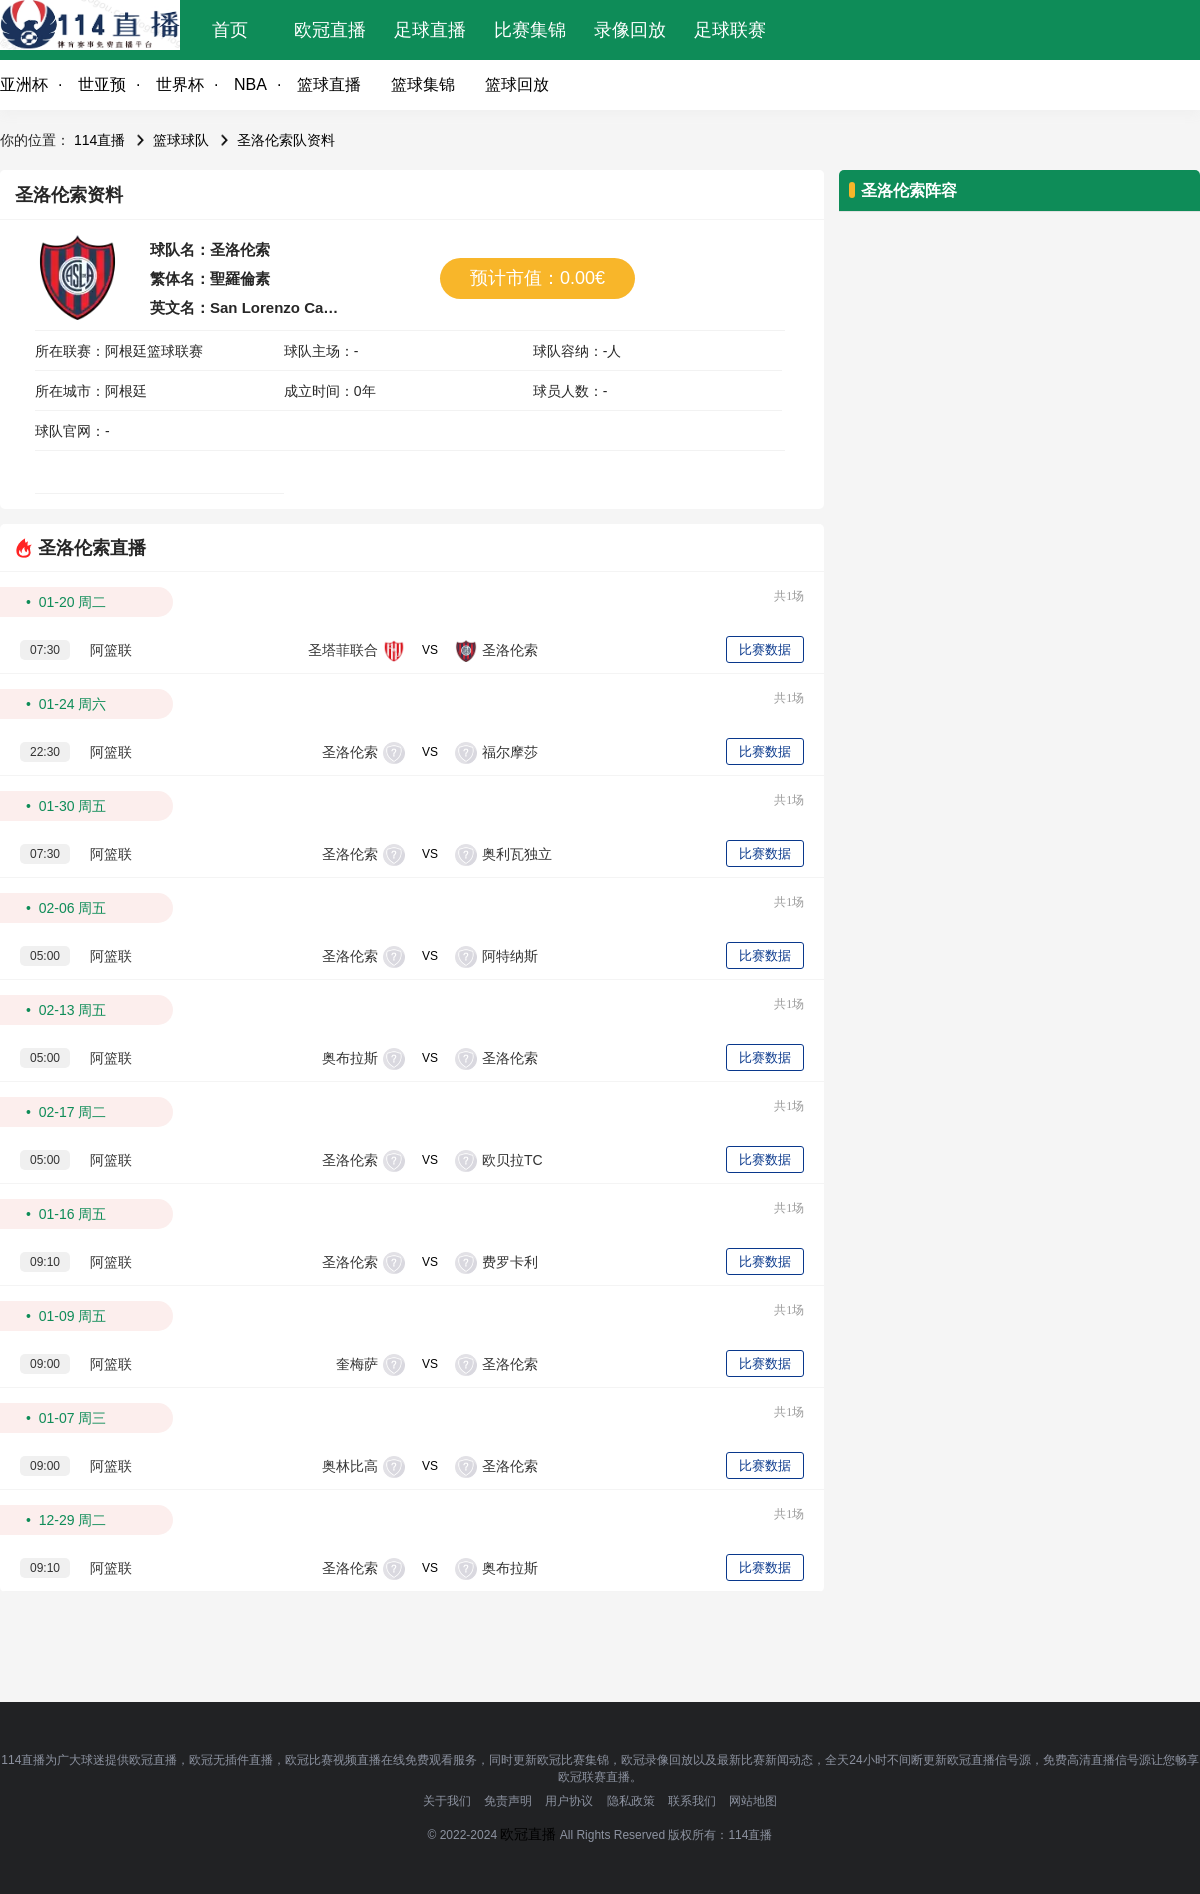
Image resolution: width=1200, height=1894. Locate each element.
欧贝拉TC (512, 1160)
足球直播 (430, 30)
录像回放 (630, 30)
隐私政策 (631, 1801)
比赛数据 (765, 649)
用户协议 (569, 1801)
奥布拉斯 (350, 1058)
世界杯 (180, 84)
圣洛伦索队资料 (286, 140)
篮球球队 (181, 140)
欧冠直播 (330, 30)
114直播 (99, 140)
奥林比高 (350, 1466)
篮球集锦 (423, 84)
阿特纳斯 (510, 956)
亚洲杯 (24, 84)
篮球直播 (329, 84)
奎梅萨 (357, 1364)
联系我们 (692, 1801)
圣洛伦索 (510, 650)
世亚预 (102, 84)
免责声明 (508, 1801)
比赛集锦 (530, 30)
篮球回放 (517, 84)
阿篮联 (111, 650)
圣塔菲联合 (343, 650)
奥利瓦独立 (517, 854)
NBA (250, 84)
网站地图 (753, 1801)
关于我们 (447, 1801)
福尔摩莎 (510, 752)
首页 (230, 30)
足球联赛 (730, 30)
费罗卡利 (510, 1262)
